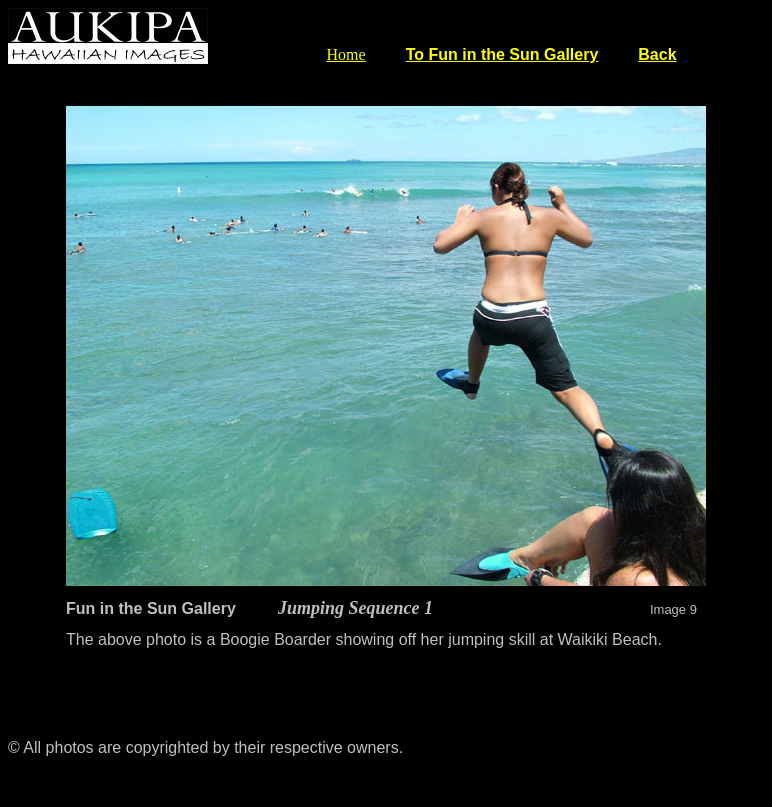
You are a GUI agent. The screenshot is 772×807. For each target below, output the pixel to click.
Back (657, 54)
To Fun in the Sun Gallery (502, 54)
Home (346, 54)
